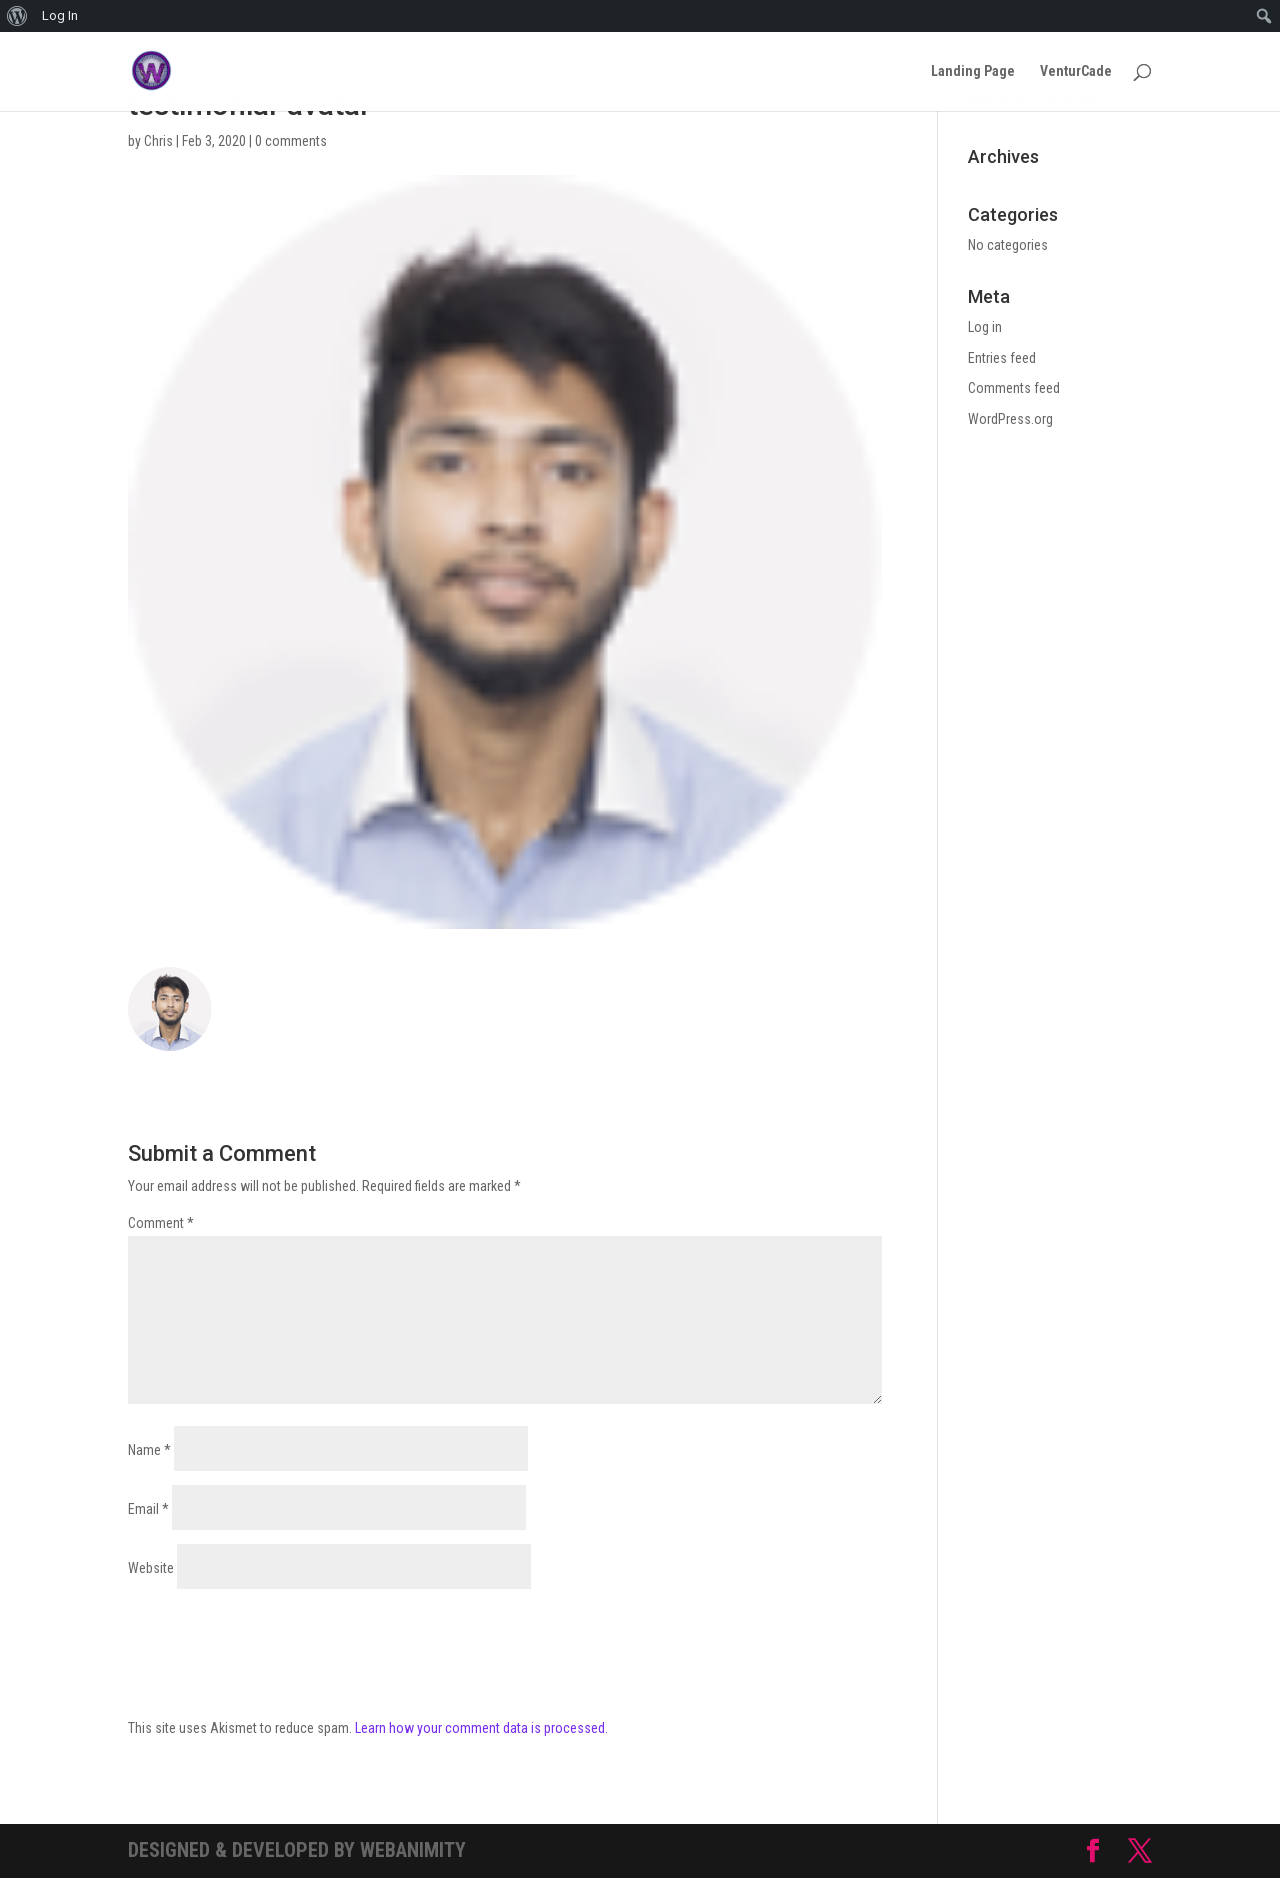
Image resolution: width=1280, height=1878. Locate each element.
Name (149, 1450)
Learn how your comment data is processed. (481, 1728)
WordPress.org (1010, 419)
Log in (985, 327)
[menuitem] (17, 16)
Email (148, 1509)
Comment (161, 1223)
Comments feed (1014, 388)
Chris (158, 141)
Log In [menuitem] (60, 15)
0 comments (291, 141)
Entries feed (1002, 358)
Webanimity (413, 1850)
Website (151, 1568)
